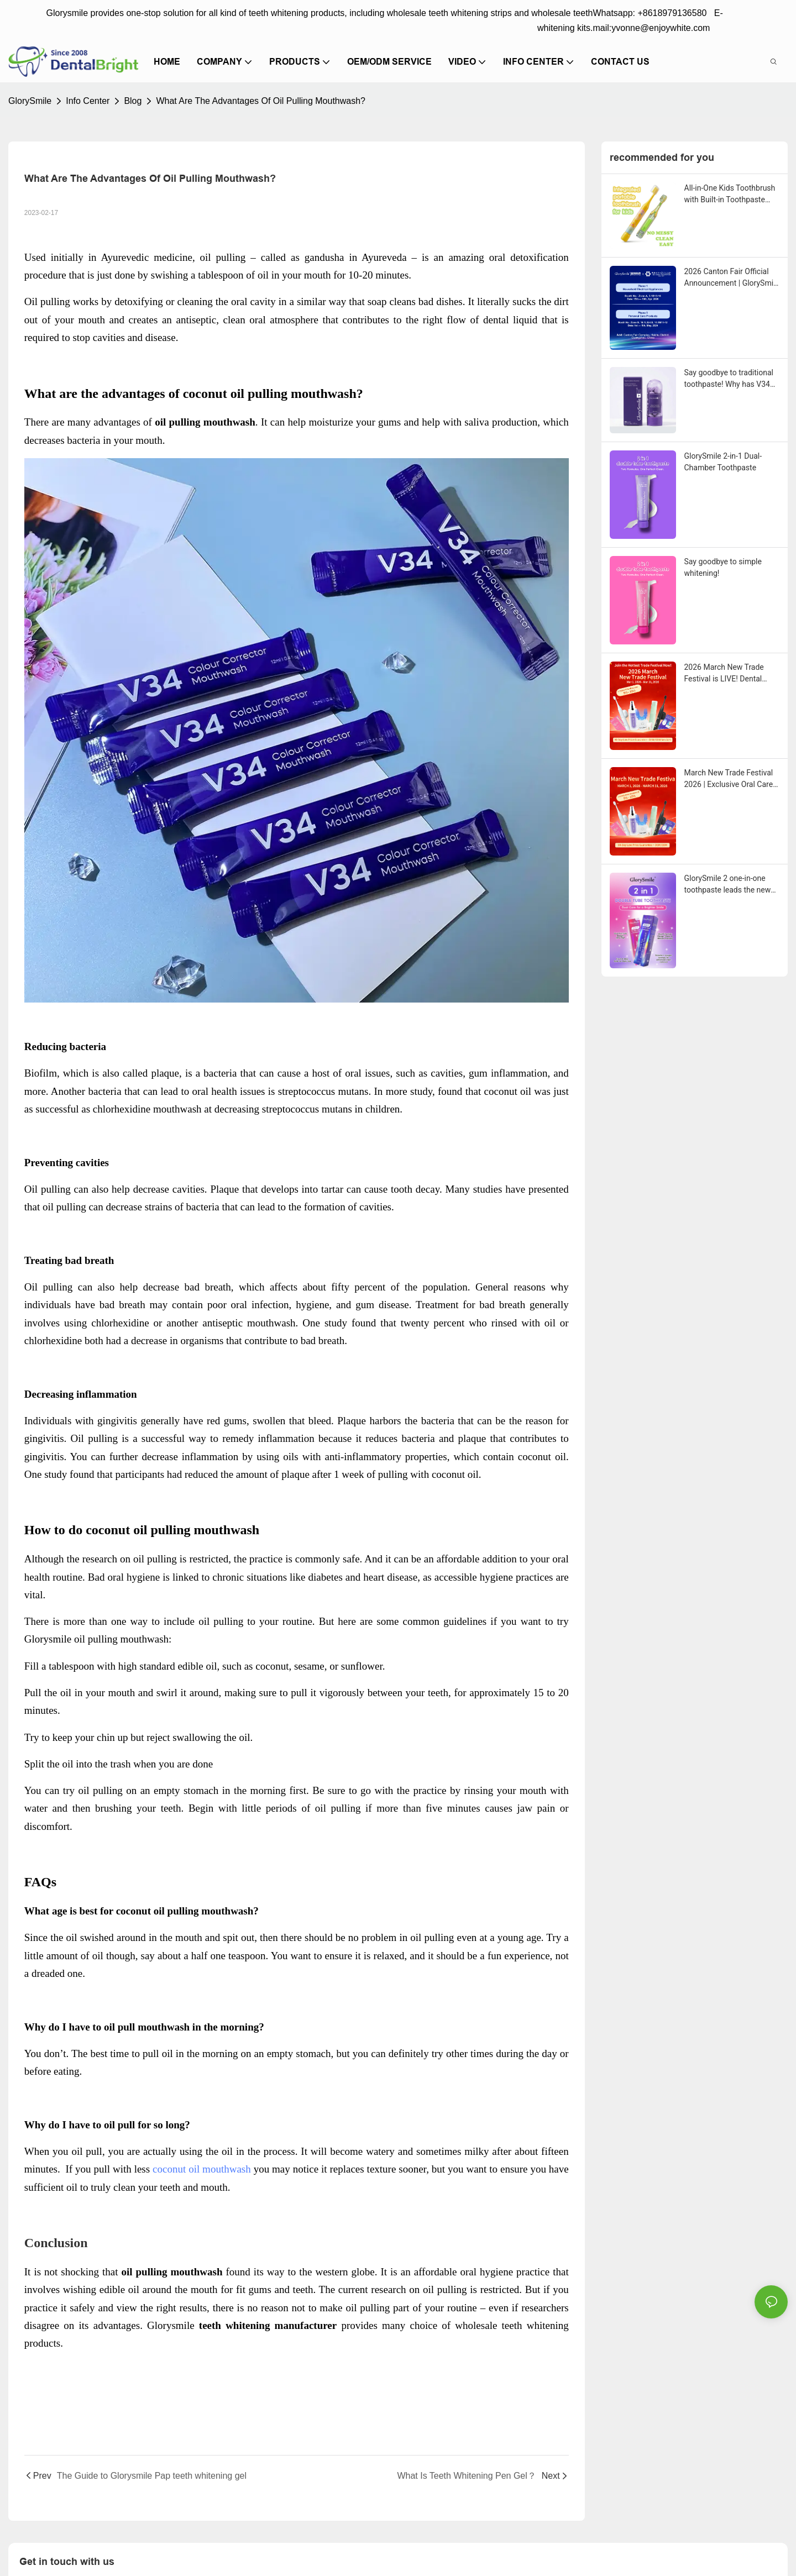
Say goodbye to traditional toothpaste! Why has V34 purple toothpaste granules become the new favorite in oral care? (730, 379)
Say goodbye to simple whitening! (723, 567)
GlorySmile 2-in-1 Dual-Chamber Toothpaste (723, 462)
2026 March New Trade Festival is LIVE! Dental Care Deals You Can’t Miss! (730, 674)
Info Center (87, 101)
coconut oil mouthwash (202, 2169)
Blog (133, 101)
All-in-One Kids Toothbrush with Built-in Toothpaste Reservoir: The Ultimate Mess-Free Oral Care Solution (730, 194)
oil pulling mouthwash (121, 1639)
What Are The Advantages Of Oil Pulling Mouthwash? (260, 101)
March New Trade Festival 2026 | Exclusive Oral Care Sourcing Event (728, 779)
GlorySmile (29, 101)
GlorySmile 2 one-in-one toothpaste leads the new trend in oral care (727, 885)
